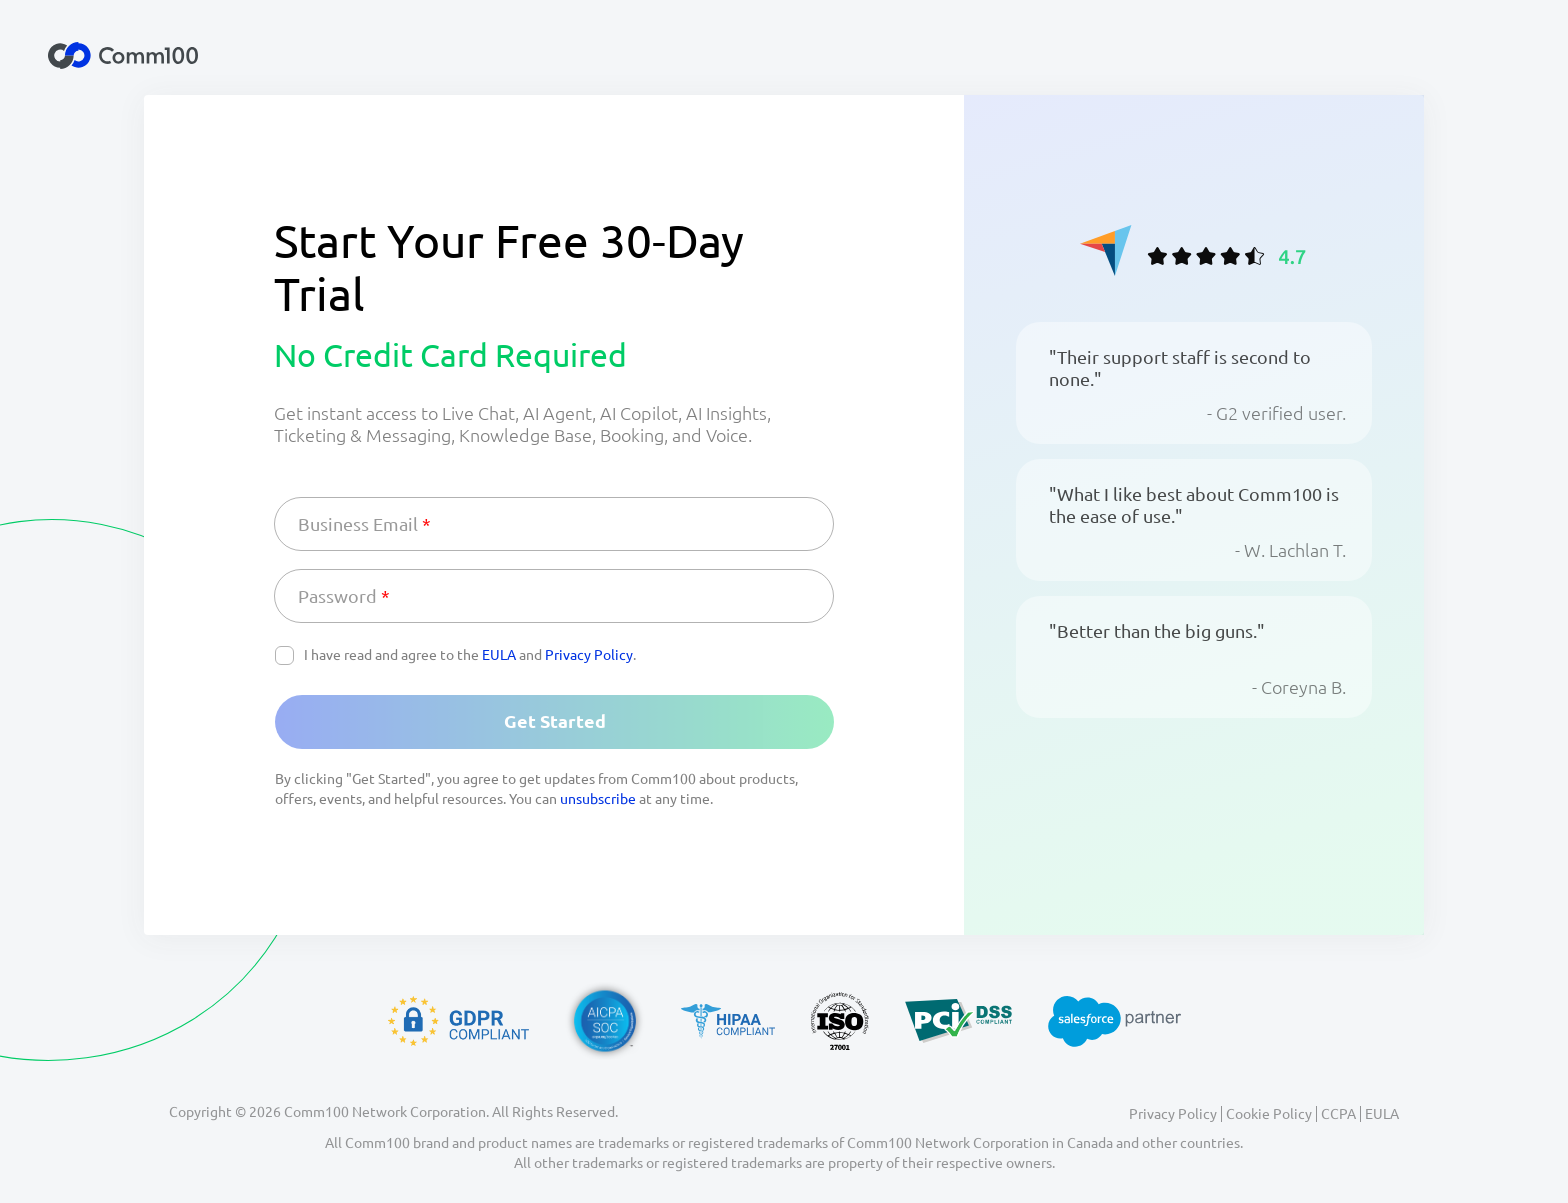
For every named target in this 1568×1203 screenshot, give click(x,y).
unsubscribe (598, 799)
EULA (499, 655)
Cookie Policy (1269, 1114)
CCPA (1338, 1114)
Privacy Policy (589, 655)
